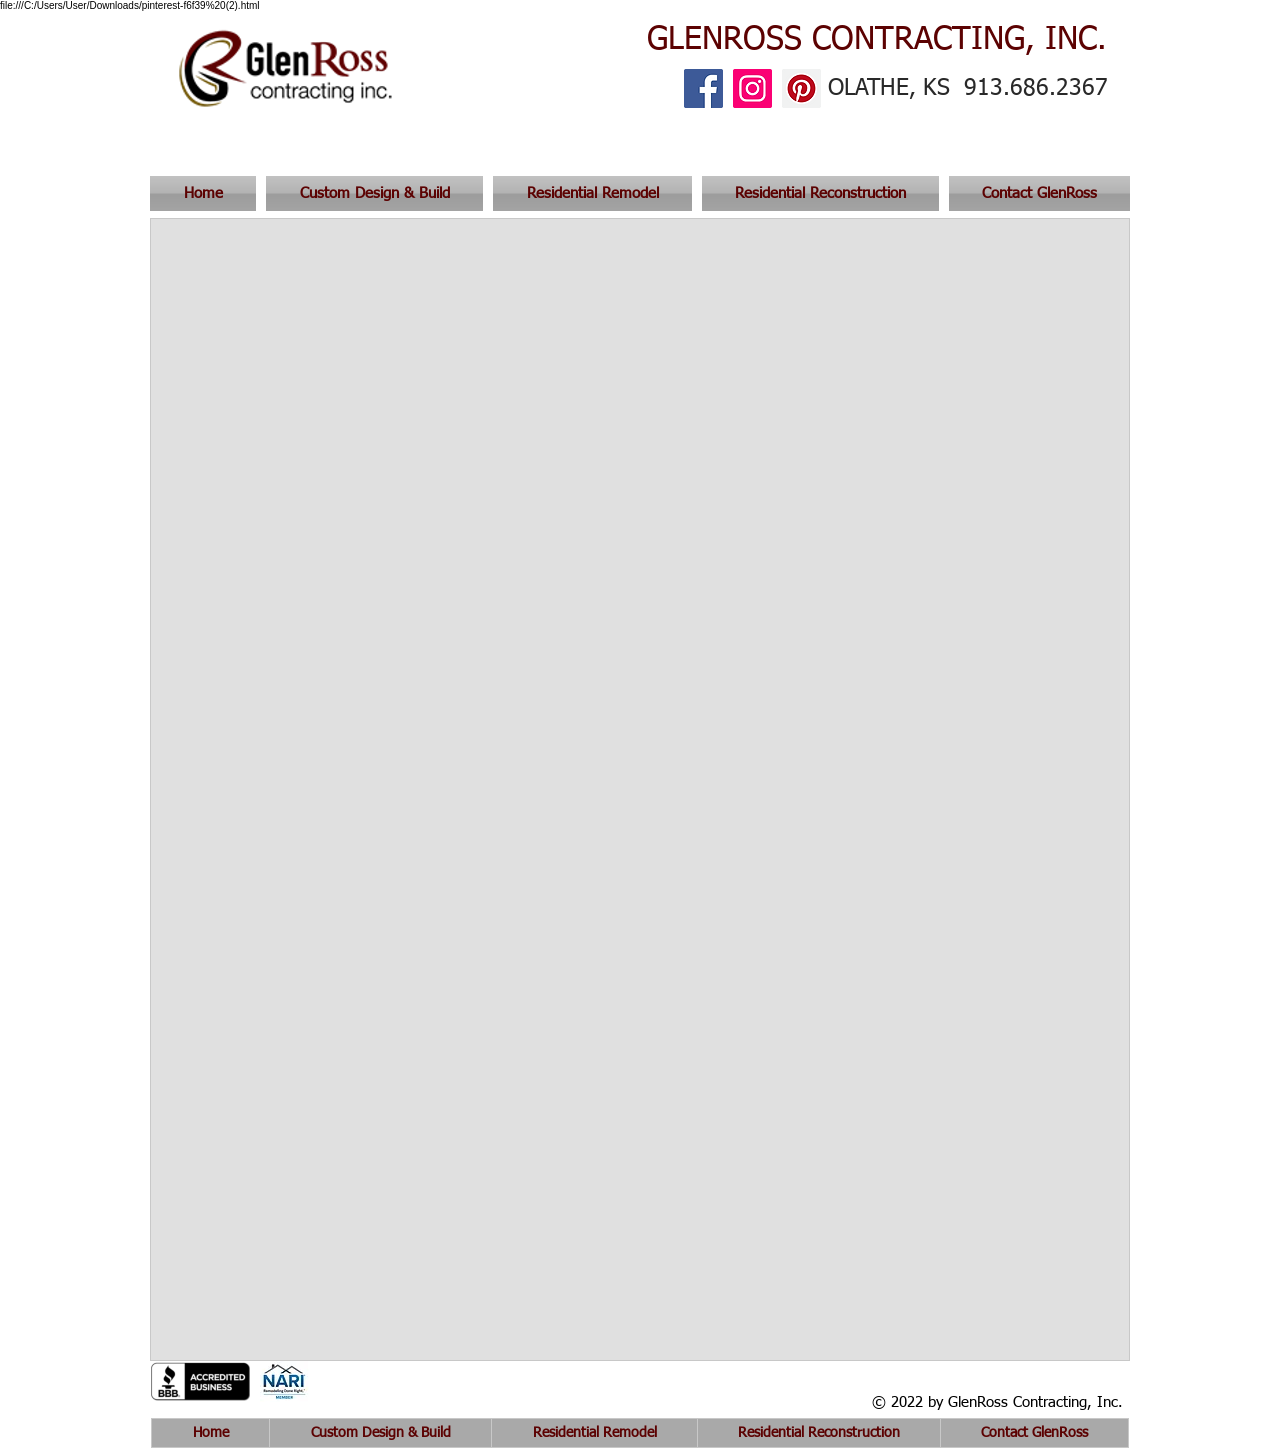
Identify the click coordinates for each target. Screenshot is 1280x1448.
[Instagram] (752, 88)
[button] (1037, 193)
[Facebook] (703, 88)
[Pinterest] (801, 88)
